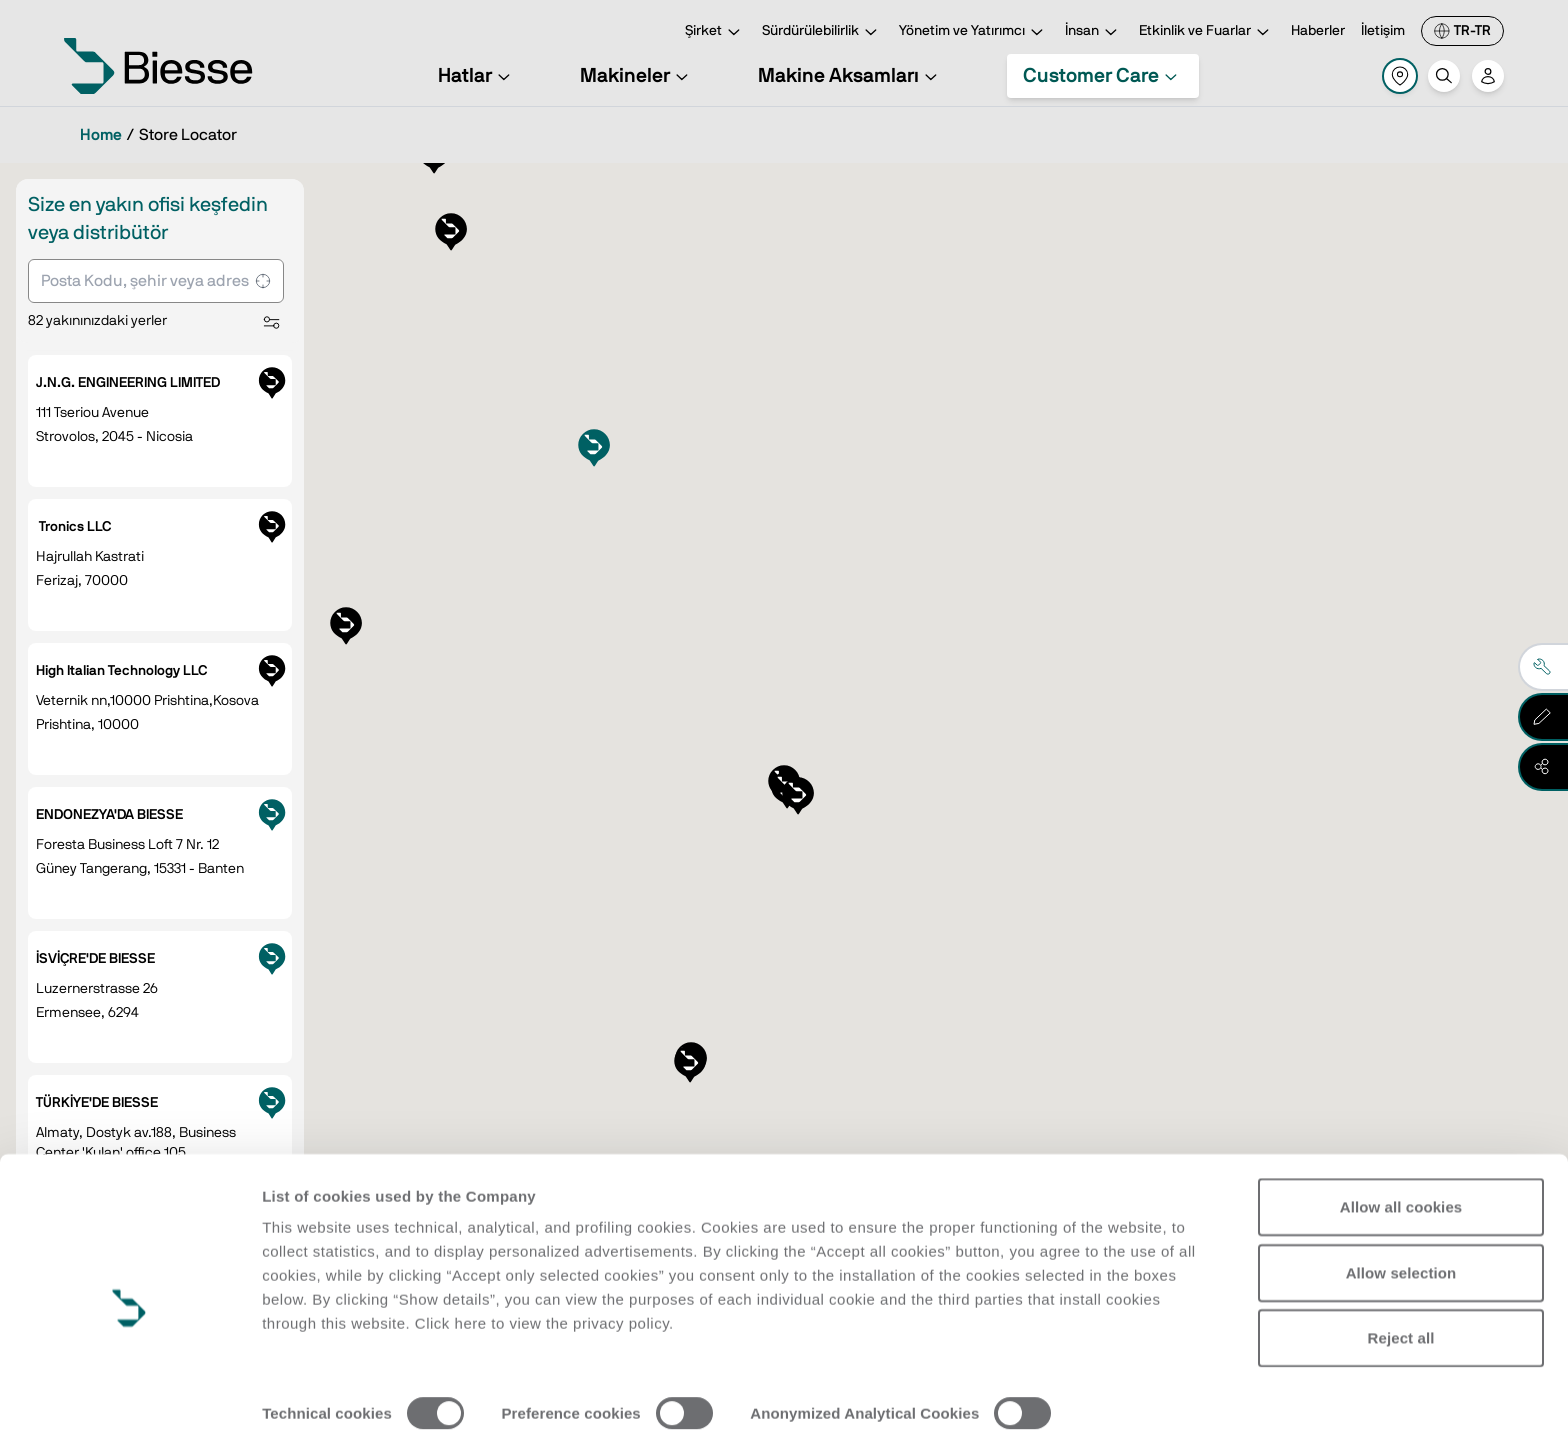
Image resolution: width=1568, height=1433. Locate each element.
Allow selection (1401, 1182)
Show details (308, 1393)
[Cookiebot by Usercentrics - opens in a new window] (129, 1394)
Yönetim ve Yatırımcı (974, 32)
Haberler (1318, 31)
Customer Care (1103, 76)
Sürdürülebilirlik (822, 32)
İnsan (1094, 32)
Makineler (637, 76)
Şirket (715, 32)
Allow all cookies (1401, 1117)
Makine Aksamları (850, 76)
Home (101, 135)
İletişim (1383, 31)
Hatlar (477, 76)
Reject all (1401, 1248)
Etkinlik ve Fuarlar (1207, 32)
